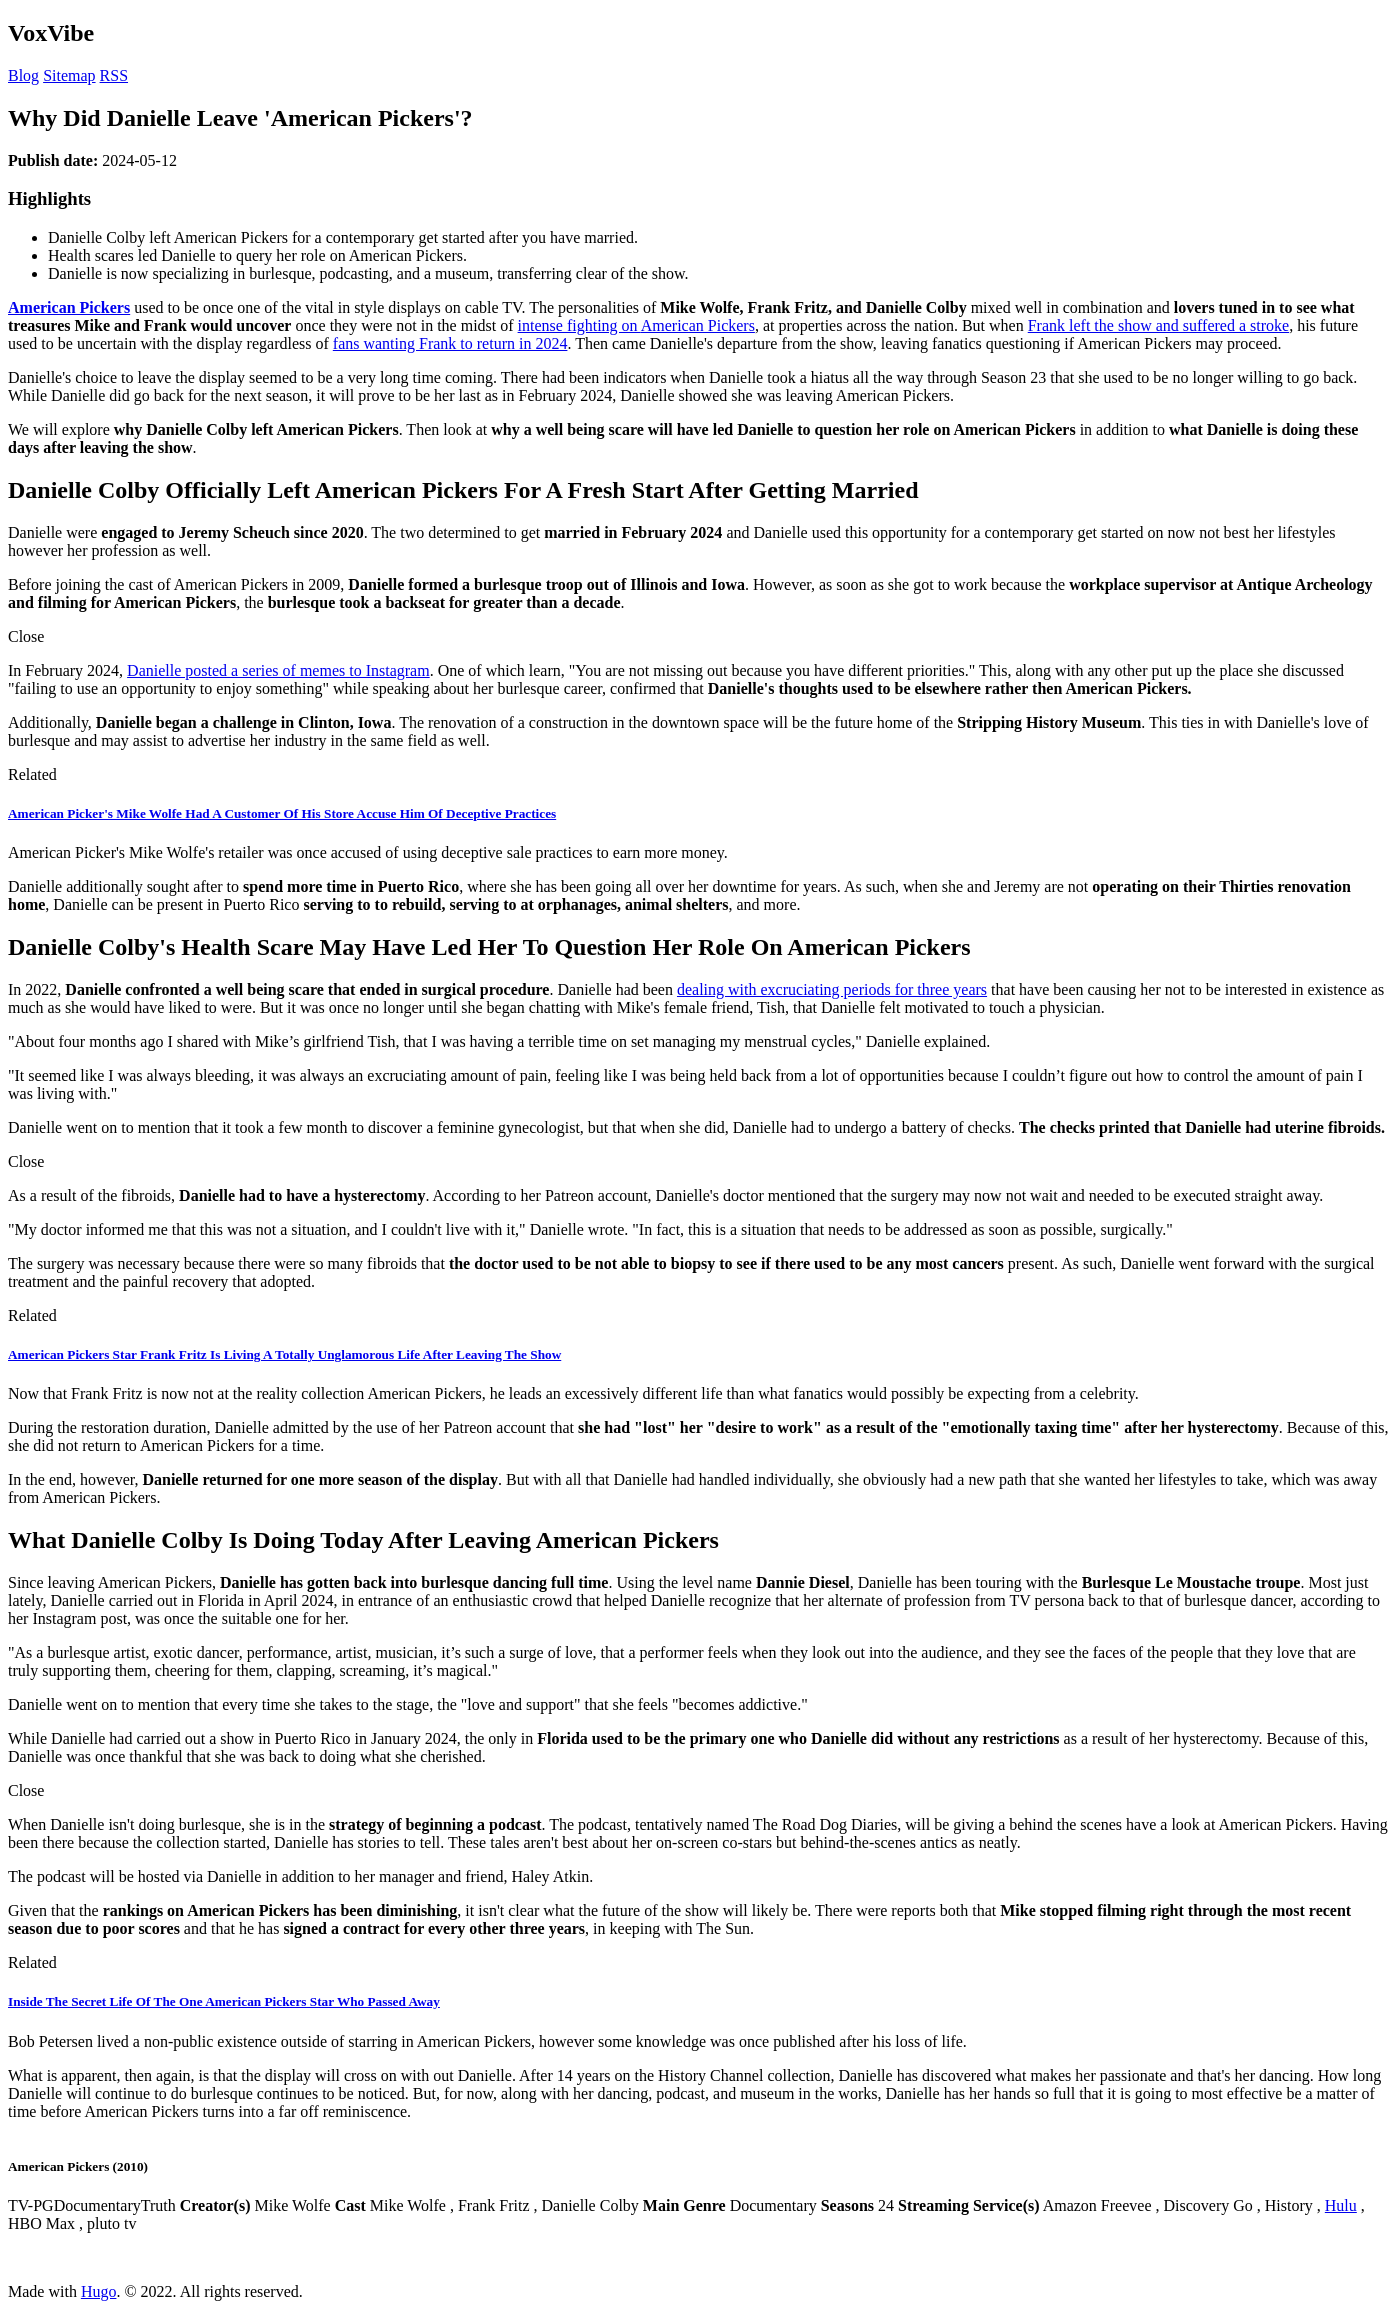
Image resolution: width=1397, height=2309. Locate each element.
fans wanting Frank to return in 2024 (450, 343)
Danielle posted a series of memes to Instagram (278, 670)
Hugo (99, 2291)
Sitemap (69, 75)
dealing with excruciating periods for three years (832, 989)
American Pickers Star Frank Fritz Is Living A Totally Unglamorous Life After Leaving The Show (284, 1354)
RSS (114, 75)
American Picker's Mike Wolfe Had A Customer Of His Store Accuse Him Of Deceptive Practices (282, 813)
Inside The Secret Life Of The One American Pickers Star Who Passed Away (224, 2001)
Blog (23, 75)
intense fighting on (579, 325)
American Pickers (69, 307)
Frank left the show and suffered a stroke (1158, 325)
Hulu (1341, 2205)
